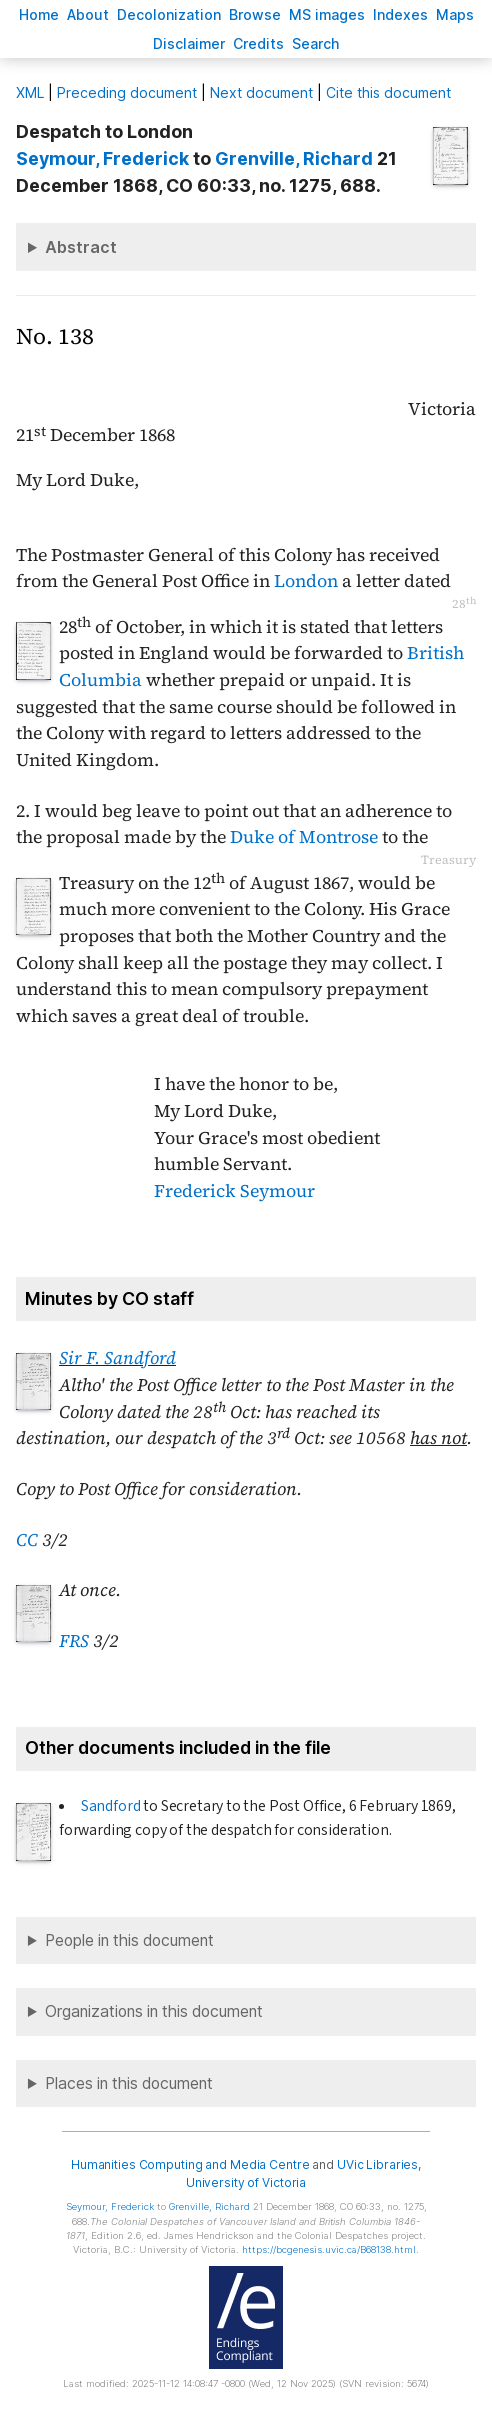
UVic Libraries (377, 2164)
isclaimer (189, 43)
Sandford (111, 1806)
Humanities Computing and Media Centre (190, 2164)
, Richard (294, 158)
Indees (400, 14)
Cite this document (388, 92)
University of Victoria (246, 2182)
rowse (255, 14)
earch (316, 43)
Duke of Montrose (304, 837)
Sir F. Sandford (117, 1358)
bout (88, 14)
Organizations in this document (154, 2011)
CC (27, 1540)
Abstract (81, 247)
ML (30, 92)
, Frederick (102, 158)
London (306, 581)
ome (39, 14)
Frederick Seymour (234, 1191)
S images (327, 14)
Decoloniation (169, 14)
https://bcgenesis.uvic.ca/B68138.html (329, 2249)
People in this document (129, 1940)
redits (258, 43)
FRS (74, 1641)
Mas (455, 14)
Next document (261, 92)
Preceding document (127, 92)
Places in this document (129, 2083)
